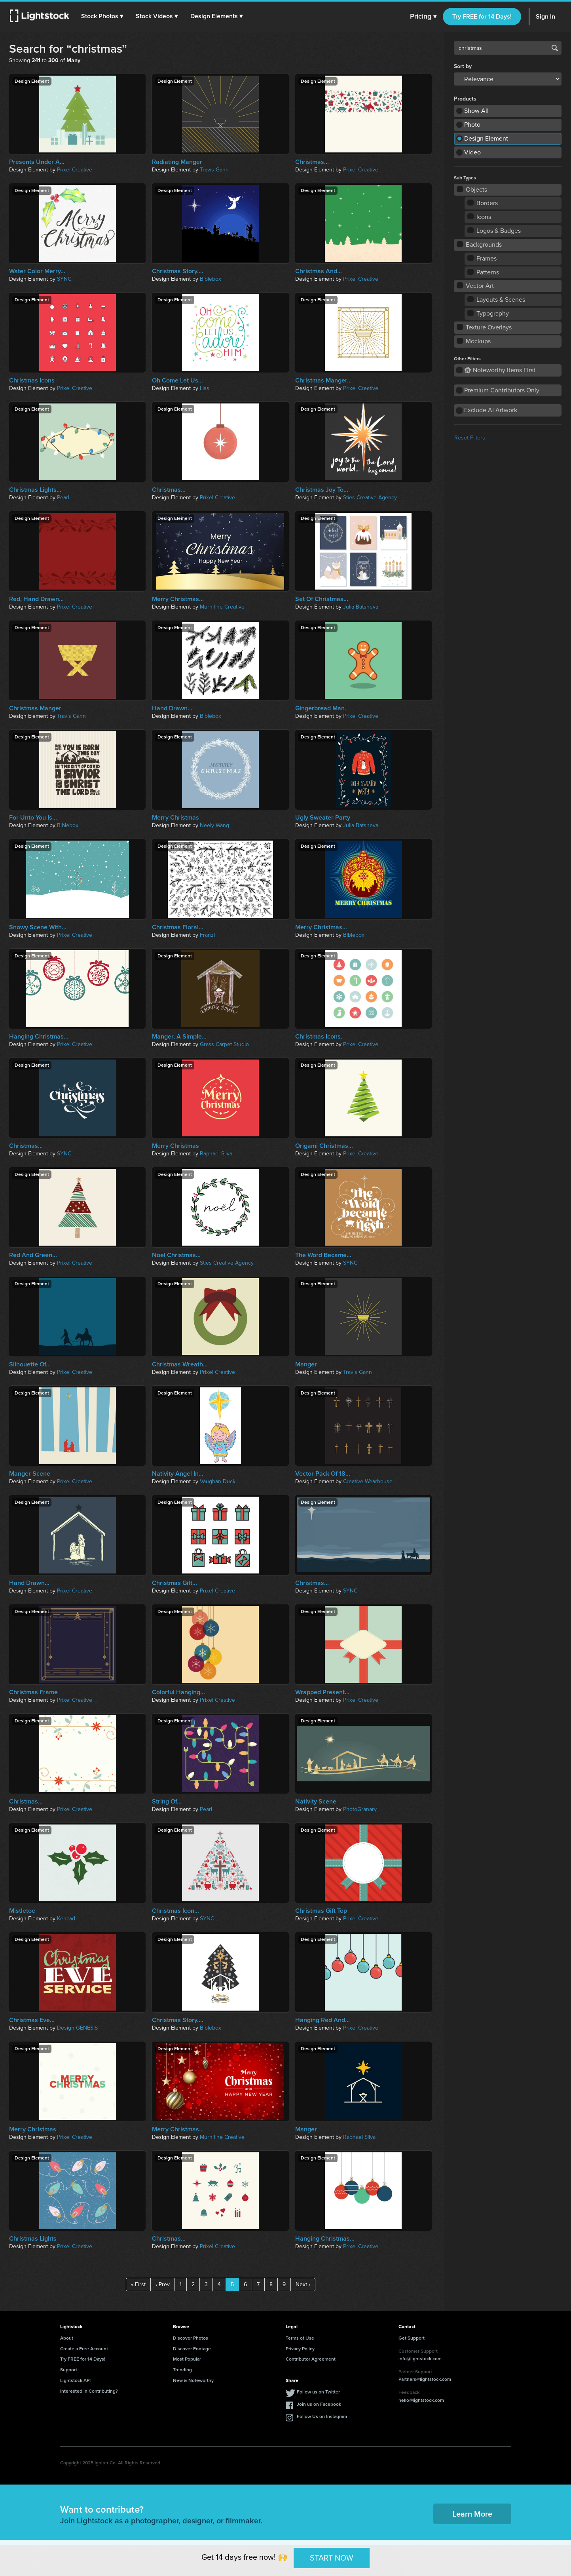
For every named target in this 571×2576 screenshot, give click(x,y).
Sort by (463, 66)
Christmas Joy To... (321, 490)
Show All (476, 110)
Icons (479, 216)
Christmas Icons (32, 380)
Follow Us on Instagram (322, 2416)
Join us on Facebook (319, 2404)
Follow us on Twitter (318, 2391)
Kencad (66, 1918)
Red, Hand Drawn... (36, 599)
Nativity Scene (315, 1801)
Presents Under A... (36, 162)
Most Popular (187, 2359)
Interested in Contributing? (89, 2391)
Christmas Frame (33, 1692)
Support (68, 2369)
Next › (303, 2284)
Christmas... (312, 162)
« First (138, 2284)
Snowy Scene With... (37, 927)
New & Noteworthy (193, 2380)
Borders (483, 202)
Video (472, 152)
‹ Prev (163, 2284)
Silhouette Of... (30, 1364)
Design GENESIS (77, 2028)
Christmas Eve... (32, 2020)
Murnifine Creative (222, 607)
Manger (306, 1364)
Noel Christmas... (176, 1255)
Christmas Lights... (35, 490)
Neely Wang (214, 825)
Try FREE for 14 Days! (482, 16)
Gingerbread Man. (320, 708)
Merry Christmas (175, 818)
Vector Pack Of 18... (322, 1474)
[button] (102, 16)
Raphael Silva (216, 1153)
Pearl (63, 497)
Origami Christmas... (324, 1146)
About (66, 2338)
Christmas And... (318, 271)
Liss (204, 388)
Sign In (545, 16)
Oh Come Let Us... (177, 380)
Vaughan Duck (217, 1481)
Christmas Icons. (318, 1037)
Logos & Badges (494, 230)
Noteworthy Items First (500, 370)
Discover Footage (192, 2348)
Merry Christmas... (178, 599)
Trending (182, 2369)
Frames (482, 258)
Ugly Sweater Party (322, 818)
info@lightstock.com (420, 2358)
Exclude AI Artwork (490, 410)
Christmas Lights (33, 2239)
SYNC (64, 279)
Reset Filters (469, 438)
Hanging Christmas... (38, 1037)
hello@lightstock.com (421, 2400)
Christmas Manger (35, 708)
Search (555, 48)
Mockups (474, 341)
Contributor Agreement (311, 2359)
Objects (472, 189)
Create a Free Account (84, 2348)
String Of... (167, 1801)
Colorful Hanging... (178, 1692)
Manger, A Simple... (179, 1037)
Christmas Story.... (177, 271)
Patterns (483, 272)
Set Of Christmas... (321, 599)
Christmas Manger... (323, 380)
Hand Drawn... (172, 708)
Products (465, 99)
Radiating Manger (177, 162)
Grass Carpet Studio (224, 1044)
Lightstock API (75, 2380)
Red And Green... (33, 1255)
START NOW (331, 2558)
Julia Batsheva (360, 607)
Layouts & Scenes (496, 299)
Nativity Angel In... (177, 1474)
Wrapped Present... (322, 1692)
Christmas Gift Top (321, 1911)
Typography (488, 313)
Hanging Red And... (322, 2020)
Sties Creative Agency (370, 497)
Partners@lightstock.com (424, 2379)
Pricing (423, 16)
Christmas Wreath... (180, 1364)
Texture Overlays (484, 327)
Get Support (411, 2338)
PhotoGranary (360, 1809)
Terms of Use (300, 2338)
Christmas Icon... (175, 1911)
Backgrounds (479, 244)
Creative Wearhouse (368, 1481)
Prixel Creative (74, 170)
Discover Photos (190, 2338)
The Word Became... (323, 1255)
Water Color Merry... (37, 271)
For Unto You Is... (33, 818)
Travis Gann (214, 170)
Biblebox (210, 279)
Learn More (472, 2514)
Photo (472, 124)
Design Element (486, 138)
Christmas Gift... (174, 1583)
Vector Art (475, 285)
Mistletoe (22, 1911)
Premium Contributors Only (501, 390)
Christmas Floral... (177, 927)
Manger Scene (29, 1474)
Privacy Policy (300, 2348)
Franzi (207, 935)
